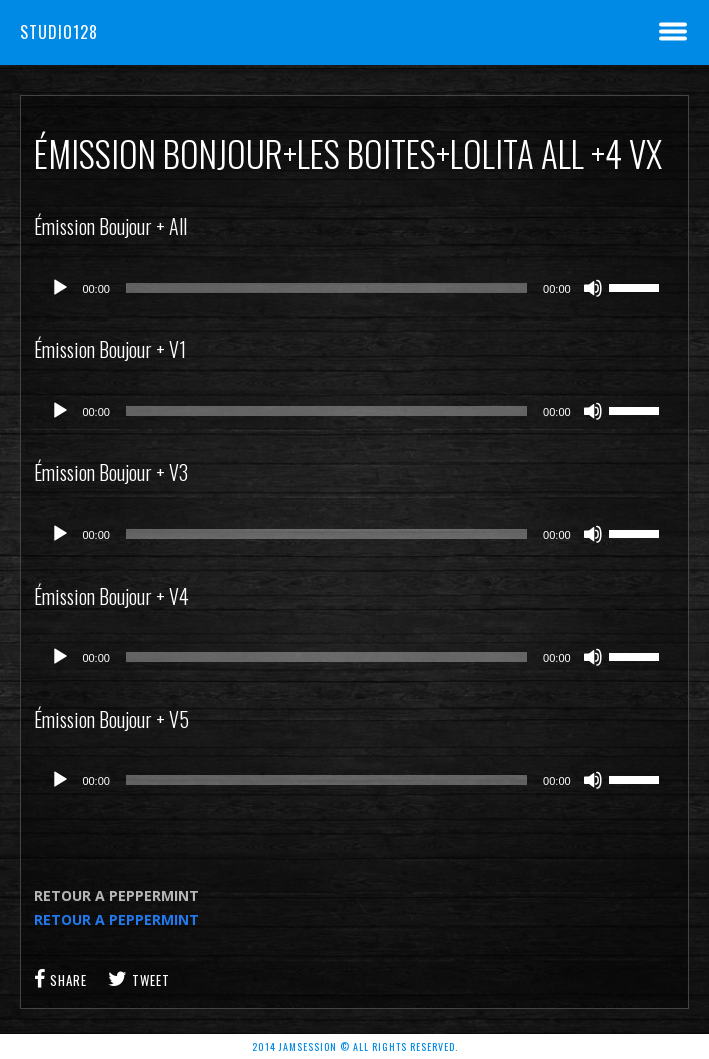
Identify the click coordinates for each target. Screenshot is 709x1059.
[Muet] (593, 288)
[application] (354, 288)
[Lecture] (60, 288)
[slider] (326, 288)
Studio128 (59, 32)
